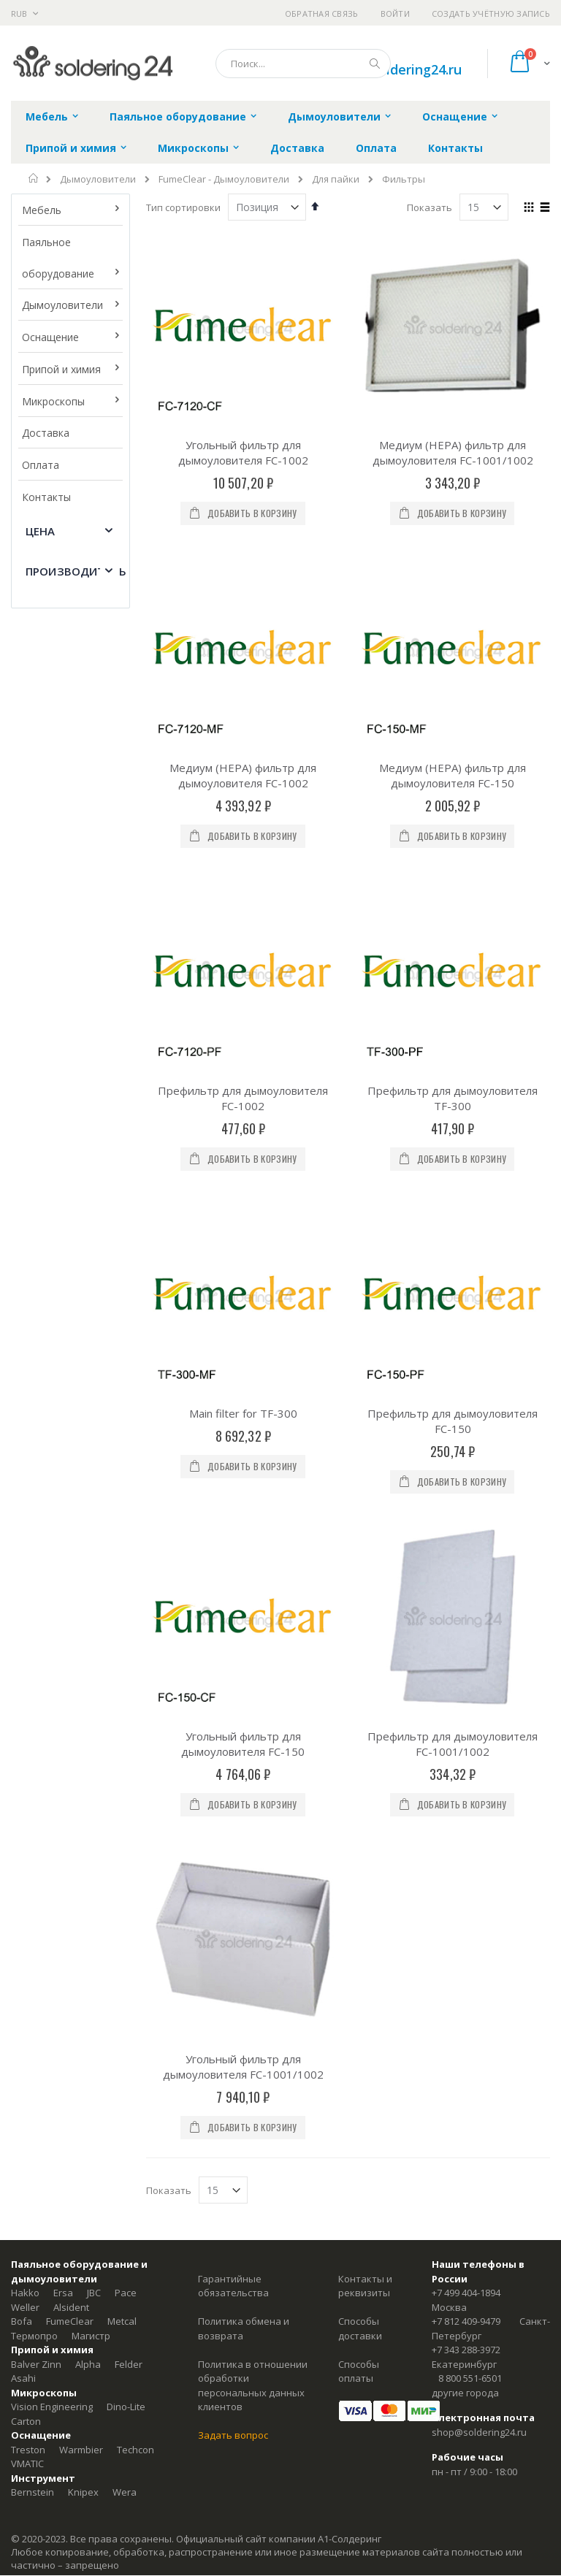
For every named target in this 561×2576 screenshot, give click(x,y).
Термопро (34, 1544)
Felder (128, 1572)
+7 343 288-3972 (466, 1557)
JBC (94, 1500)
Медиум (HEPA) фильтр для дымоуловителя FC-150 (452, 617)
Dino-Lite (126, 1614)
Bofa (21, 1529)
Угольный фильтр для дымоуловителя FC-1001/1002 (243, 1275)
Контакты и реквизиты (365, 1494)
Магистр (91, 1544)
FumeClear (70, 1529)
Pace (126, 1500)
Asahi (23, 1586)
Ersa (63, 1500)
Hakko (25, 1500)
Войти (395, 13)
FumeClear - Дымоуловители (224, 179)
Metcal (122, 1529)
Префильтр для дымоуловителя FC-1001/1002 (452, 1110)
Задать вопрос (233, 1643)
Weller (25, 1515)
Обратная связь (322, 13)
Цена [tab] (41, 531)
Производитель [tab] (76, 571)
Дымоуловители (98, 179)
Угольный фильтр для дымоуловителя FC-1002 (243, 452)
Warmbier (81, 1658)
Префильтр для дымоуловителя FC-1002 (243, 782)
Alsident (71, 1515)
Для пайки (335, 179)
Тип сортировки (183, 207)
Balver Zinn (36, 1572)
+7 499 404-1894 (466, 1500)
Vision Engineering (52, 1614)
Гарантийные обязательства (233, 1494)
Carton (26, 1629)
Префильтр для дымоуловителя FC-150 (452, 946)
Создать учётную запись (491, 13)
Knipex (83, 1700)
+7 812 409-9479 (466, 1529)
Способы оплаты (358, 1580)
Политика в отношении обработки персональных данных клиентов (253, 1594)
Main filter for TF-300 (243, 938)
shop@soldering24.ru (395, 69)
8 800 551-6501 (470, 1586)
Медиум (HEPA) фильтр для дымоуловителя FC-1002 (242, 617)
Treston (28, 1658)
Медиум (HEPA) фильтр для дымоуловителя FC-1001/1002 (453, 452)
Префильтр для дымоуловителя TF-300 (452, 782)
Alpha (88, 1572)
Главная (33, 178)
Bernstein (32, 1700)
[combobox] (303, 63)
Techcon (135, 1658)
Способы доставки (360, 1537)
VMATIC (27, 1671)
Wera (124, 1700)
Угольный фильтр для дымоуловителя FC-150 (243, 1110)
